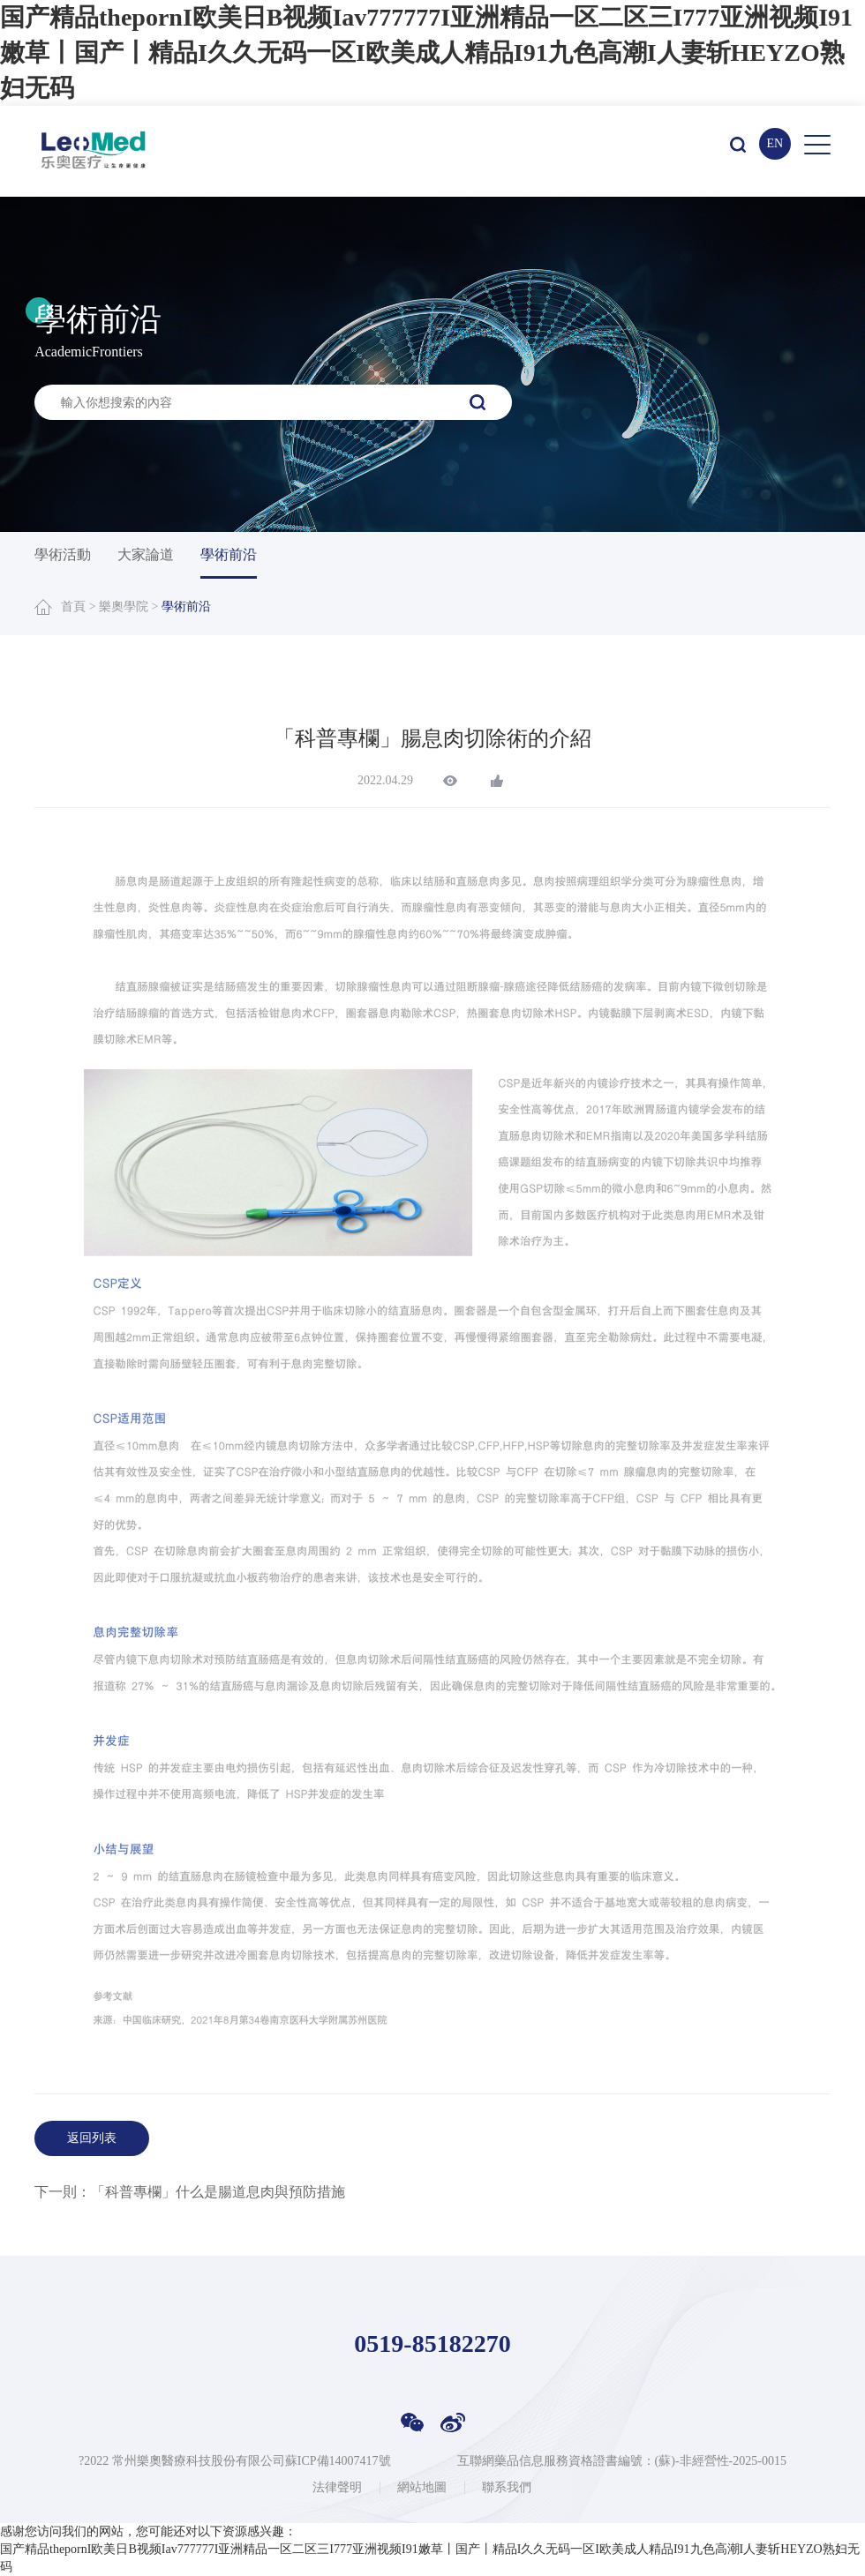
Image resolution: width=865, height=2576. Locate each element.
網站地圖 (422, 2488)
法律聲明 (337, 2488)
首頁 (73, 606)
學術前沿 (228, 554)
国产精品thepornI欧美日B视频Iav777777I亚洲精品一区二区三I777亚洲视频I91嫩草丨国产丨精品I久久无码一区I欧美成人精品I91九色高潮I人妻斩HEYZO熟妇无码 (426, 52)
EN (774, 143)
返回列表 (92, 2138)
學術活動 (62, 554)
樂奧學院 (123, 606)
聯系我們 (506, 2488)
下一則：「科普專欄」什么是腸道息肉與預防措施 (189, 2191)
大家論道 (145, 554)
